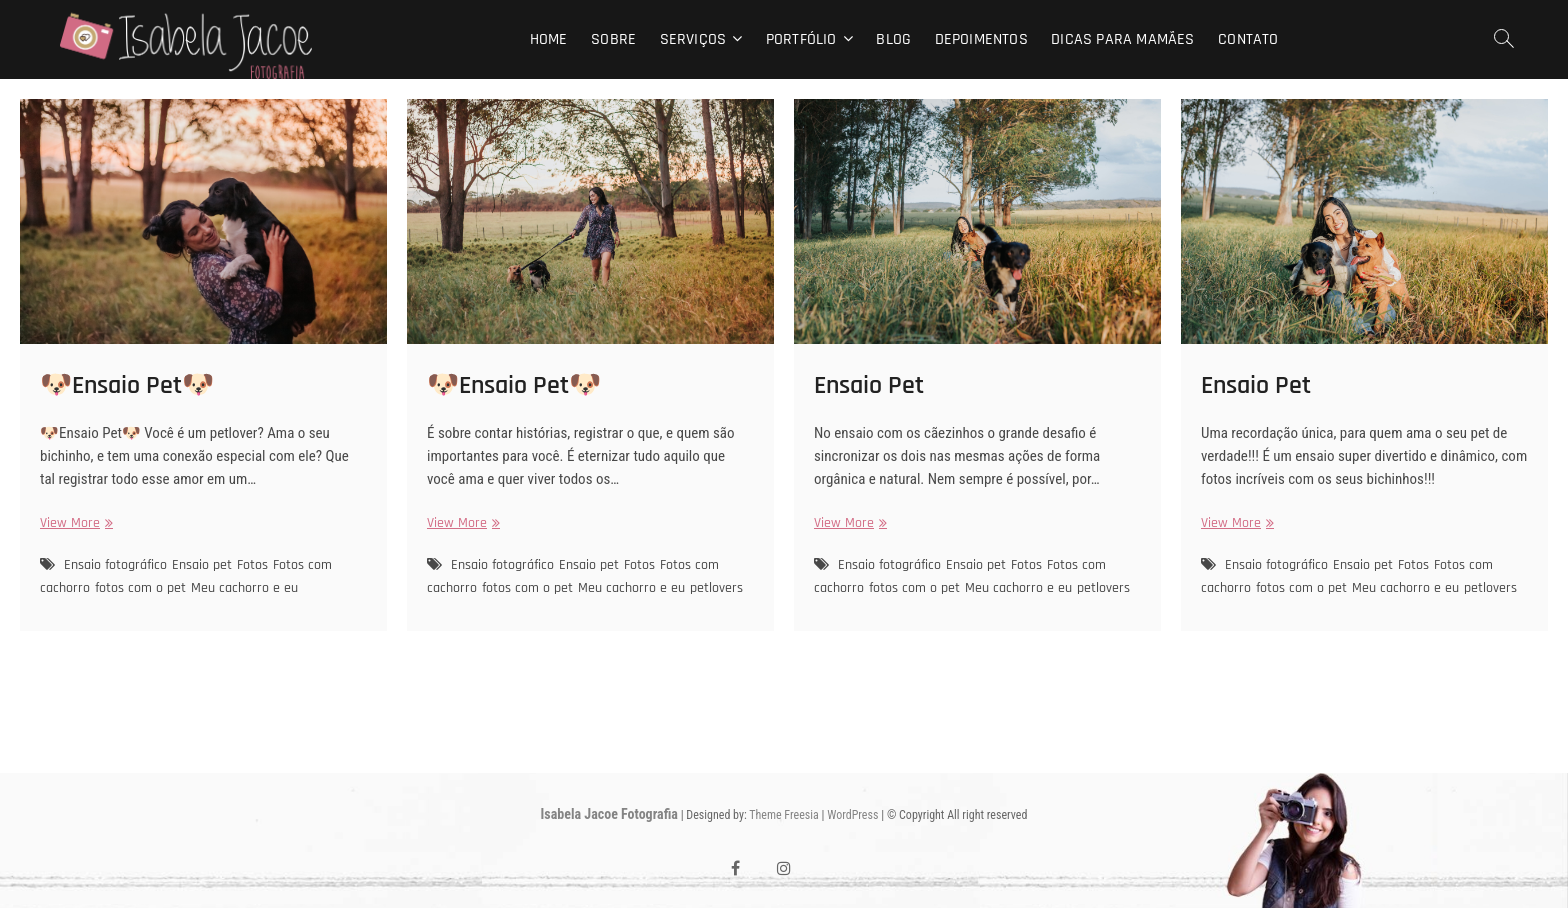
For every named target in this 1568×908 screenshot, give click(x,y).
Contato (1248, 39)
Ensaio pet (202, 565)
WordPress (852, 815)
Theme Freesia (783, 815)
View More (74, 523)
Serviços (693, 39)
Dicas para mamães (1122, 39)
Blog (893, 39)
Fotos (252, 565)
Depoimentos (981, 39)
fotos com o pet (140, 588)
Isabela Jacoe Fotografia (609, 814)
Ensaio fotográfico (115, 565)
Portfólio (801, 39)
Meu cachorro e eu (244, 588)
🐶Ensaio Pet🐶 (127, 385)
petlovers (716, 588)
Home (549, 39)
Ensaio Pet (869, 385)
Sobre (613, 39)
